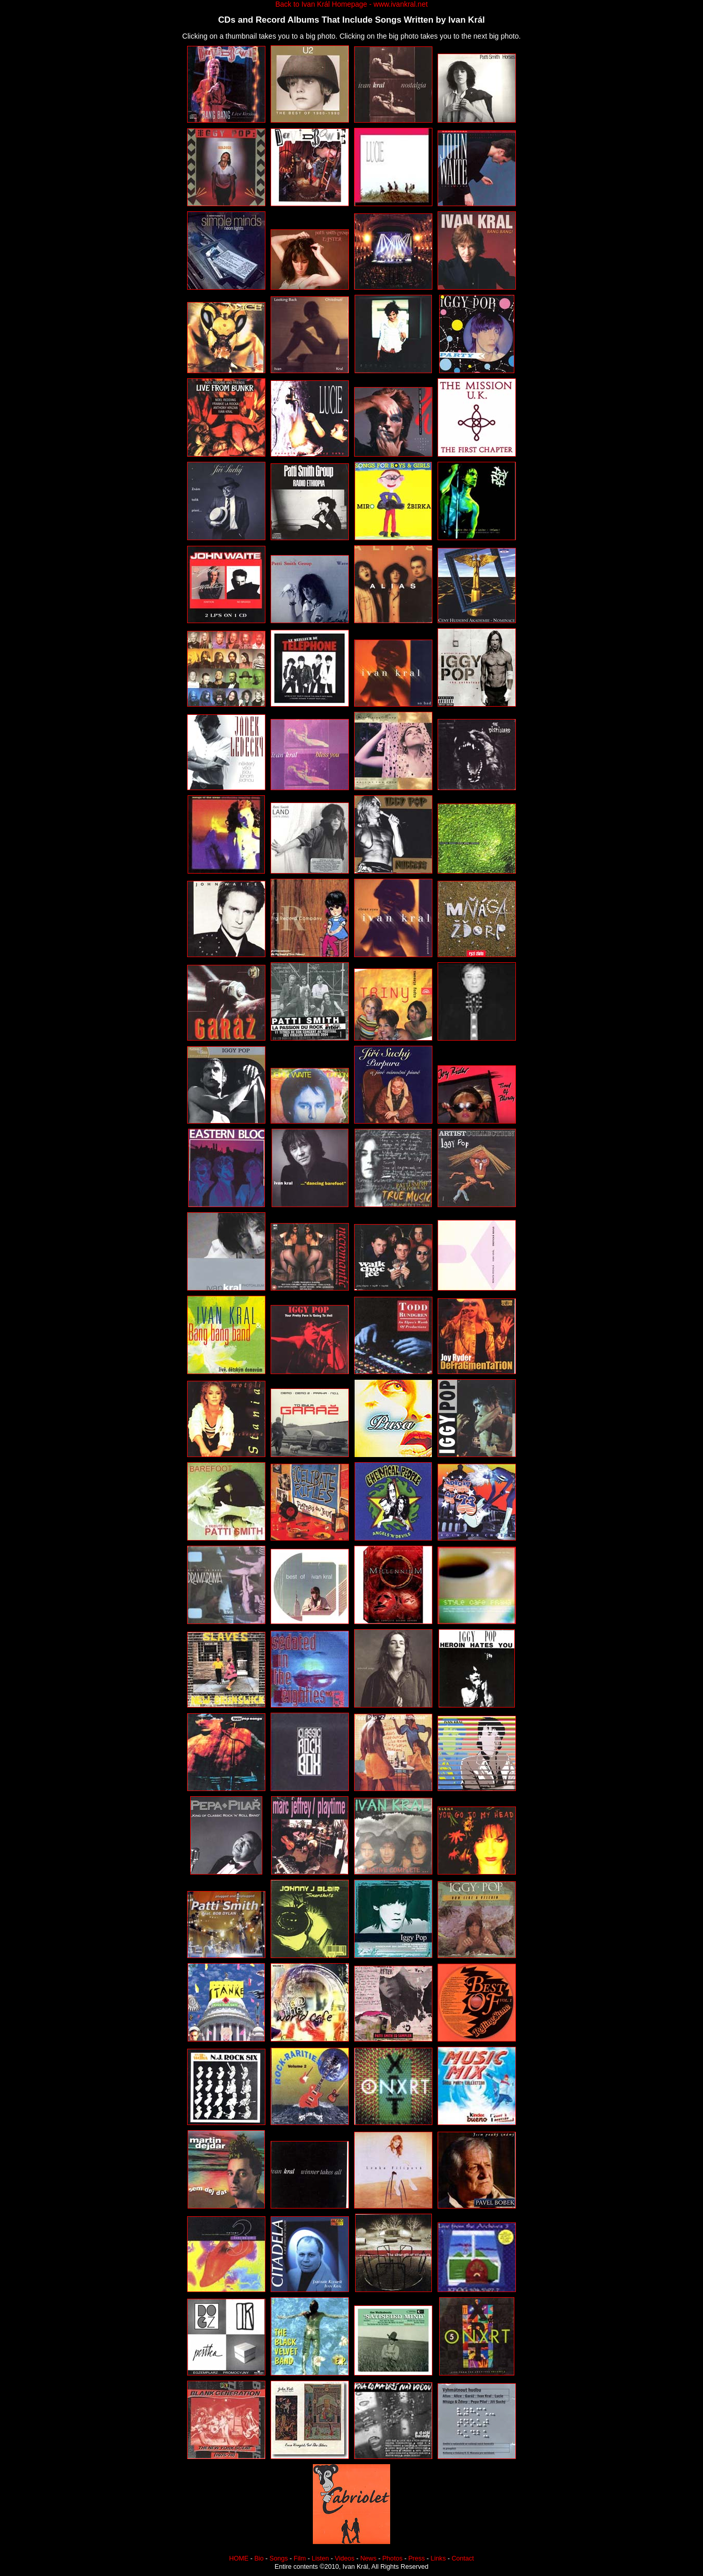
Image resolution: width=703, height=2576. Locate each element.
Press (416, 2558)
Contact (462, 2558)
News (368, 2558)
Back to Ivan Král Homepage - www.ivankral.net (351, 4)
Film (300, 2558)
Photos (392, 2558)
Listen (320, 2558)
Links (438, 2558)
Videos (345, 2558)
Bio (258, 2558)
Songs (279, 2558)
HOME (238, 2558)
